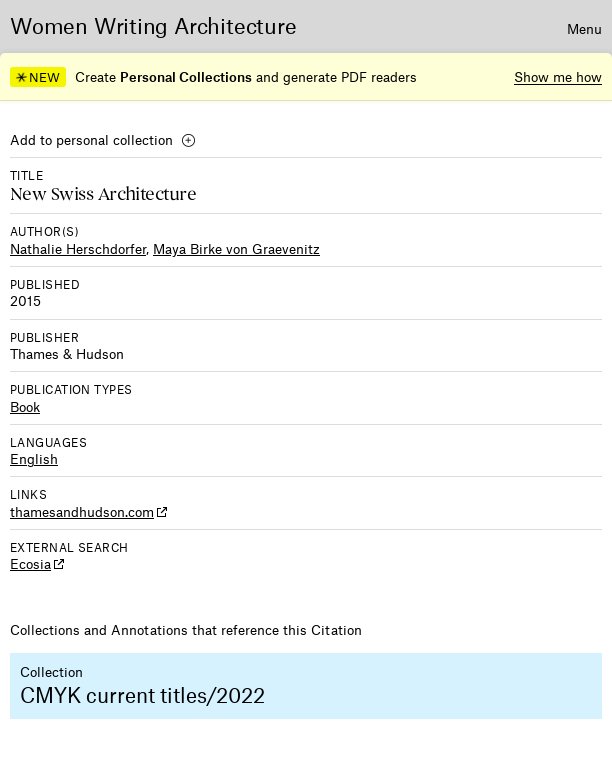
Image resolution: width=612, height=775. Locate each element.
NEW (37, 77)
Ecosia (30, 563)
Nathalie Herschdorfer (78, 248)
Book (25, 406)
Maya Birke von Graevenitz (236, 248)
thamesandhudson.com (82, 511)
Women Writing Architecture (153, 25)
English (34, 458)
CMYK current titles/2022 (142, 694)
